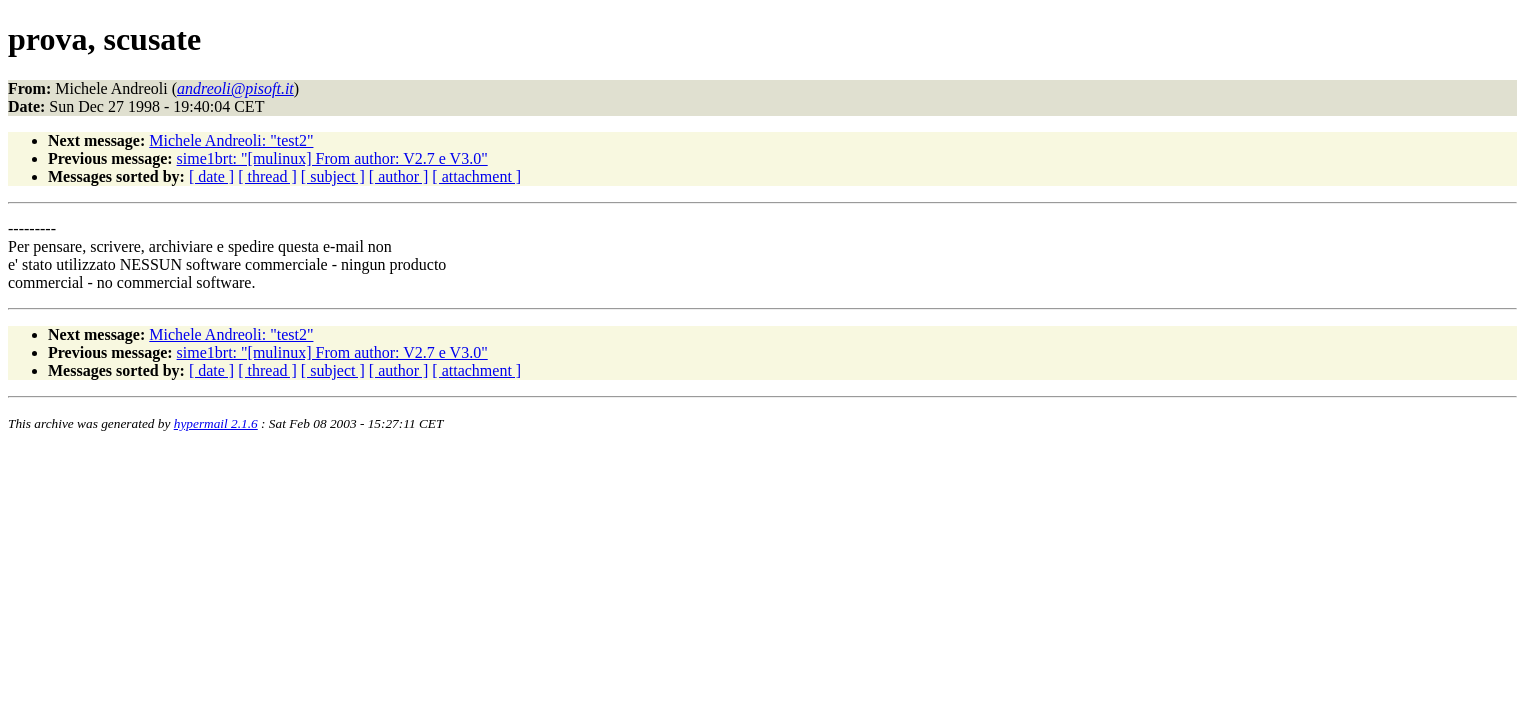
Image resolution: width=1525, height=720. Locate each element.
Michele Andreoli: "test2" (231, 140)
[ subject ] (333, 176)
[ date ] (211, 176)
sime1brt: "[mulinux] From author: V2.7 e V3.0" (332, 158)
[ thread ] (267, 176)
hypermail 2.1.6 (216, 423)
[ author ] (399, 176)
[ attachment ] (476, 176)
